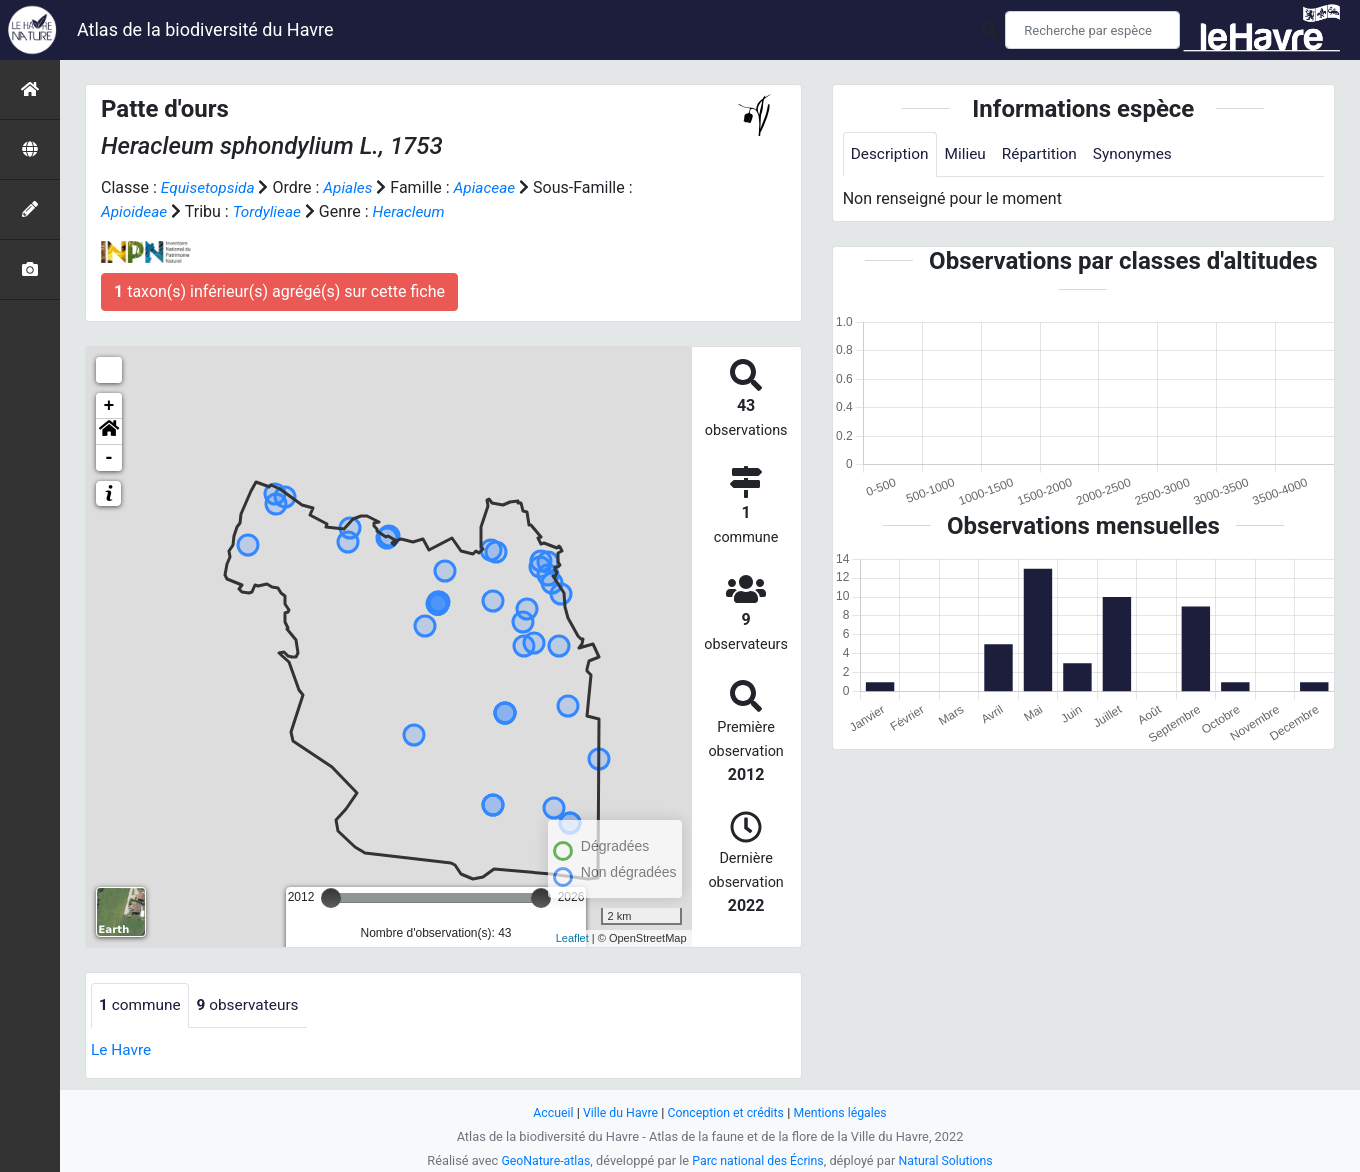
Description (891, 154)
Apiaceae (491, 187)
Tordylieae (270, 211)
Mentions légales (844, 1112)
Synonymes (1142, 154)
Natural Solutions (950, 1160)
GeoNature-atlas (541, 1160)
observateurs (253, 1005)
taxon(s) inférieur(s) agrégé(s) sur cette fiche (279, 291)
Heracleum (415, 211)
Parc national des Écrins (758, 1160)
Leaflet (572, 938)
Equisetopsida (210, 187)
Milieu (969, 154)
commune (141, 1005)
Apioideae (135, 211)
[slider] (331, 898)
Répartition (1046, 154)
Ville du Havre (617, 1112)
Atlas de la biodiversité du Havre (205, 29)
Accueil (548, 1112)
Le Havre (122, 1050)
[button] (109, 432)
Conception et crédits (726, 1112)
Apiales (352, 187)
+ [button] (109, 406)
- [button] (109, 458)
